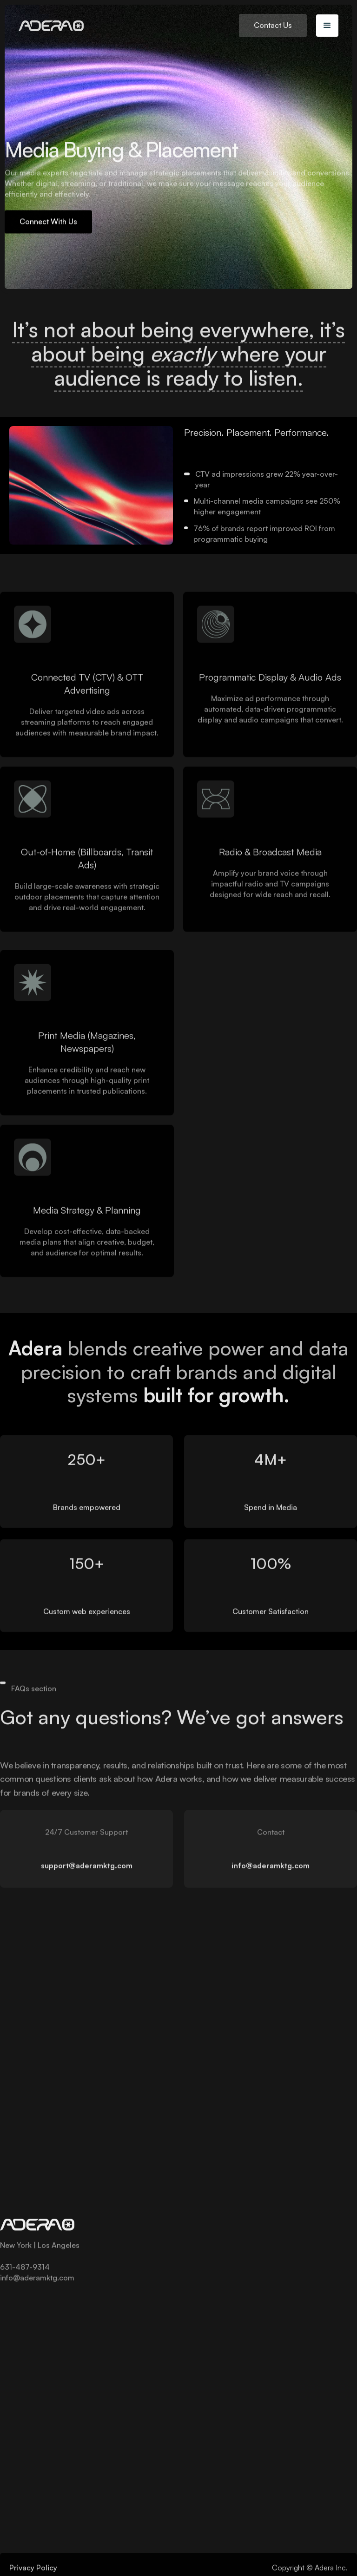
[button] (327, 25)
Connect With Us (48, 223)
